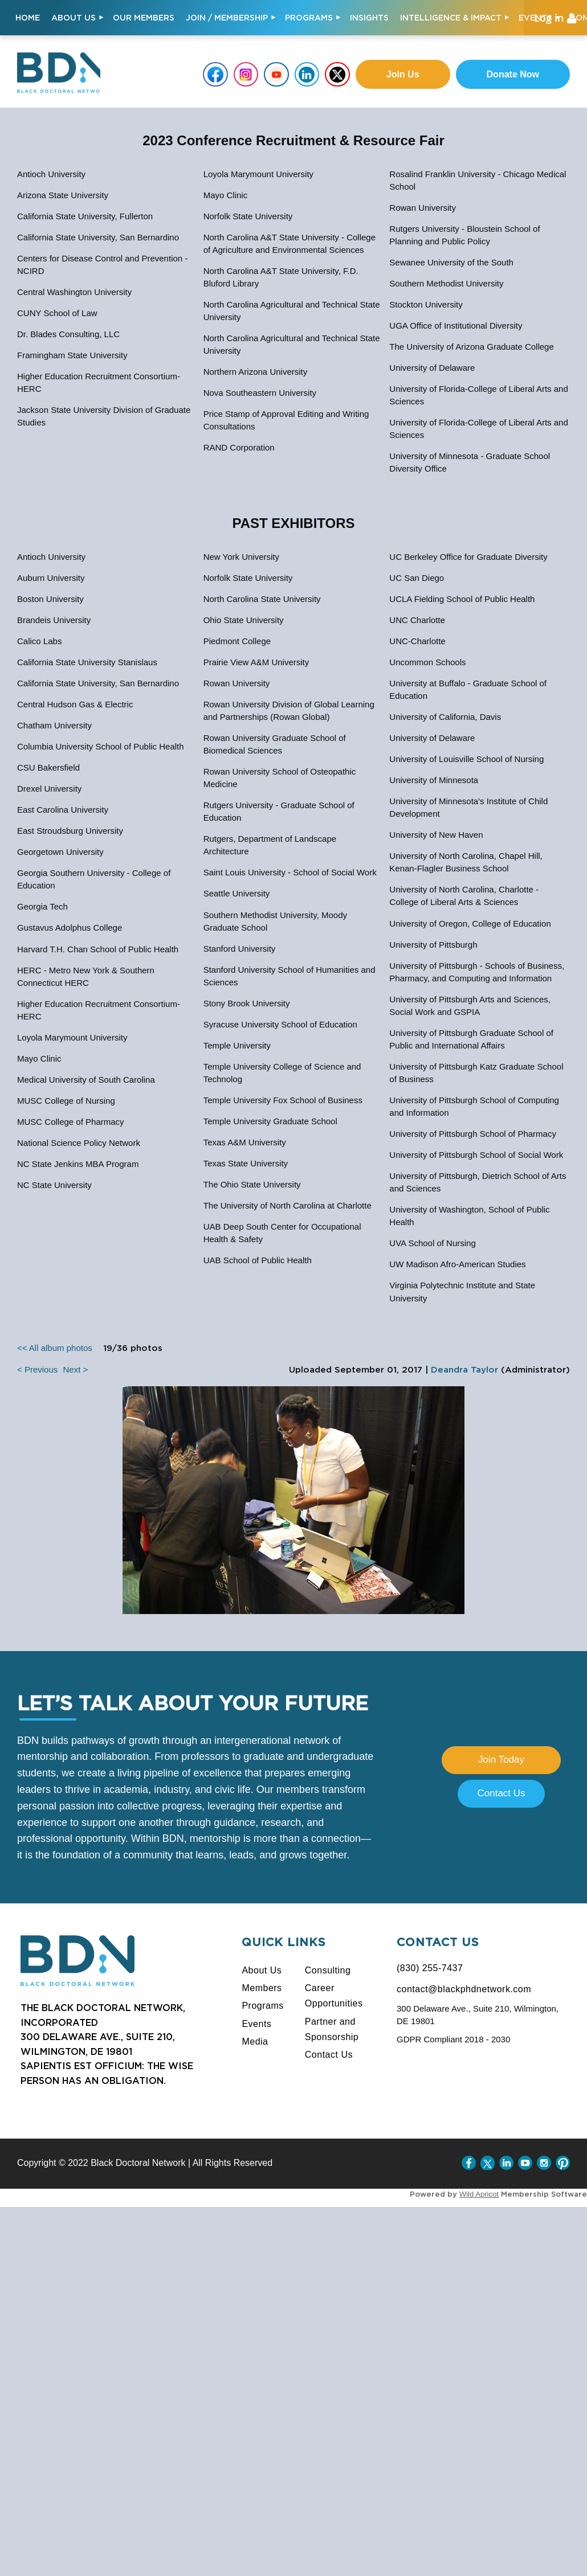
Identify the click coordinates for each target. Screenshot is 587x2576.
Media (255, 2041)
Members (262, 1988)
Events (256, 2024)
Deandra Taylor (464, 1370)
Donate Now (513, 74)
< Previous (37, 1369)
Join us (402, 74)
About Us (262, 1970)
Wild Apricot (479, 2194)
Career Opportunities (334, 1995)
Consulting (328, 1970)
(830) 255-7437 (430, 1968)
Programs (262, 2005)
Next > (75, 1369)
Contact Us (501, 1793)
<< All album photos (54, 1348)
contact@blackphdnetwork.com (464, 1989)
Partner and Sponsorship (331, 2029)
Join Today (501, 1759)
